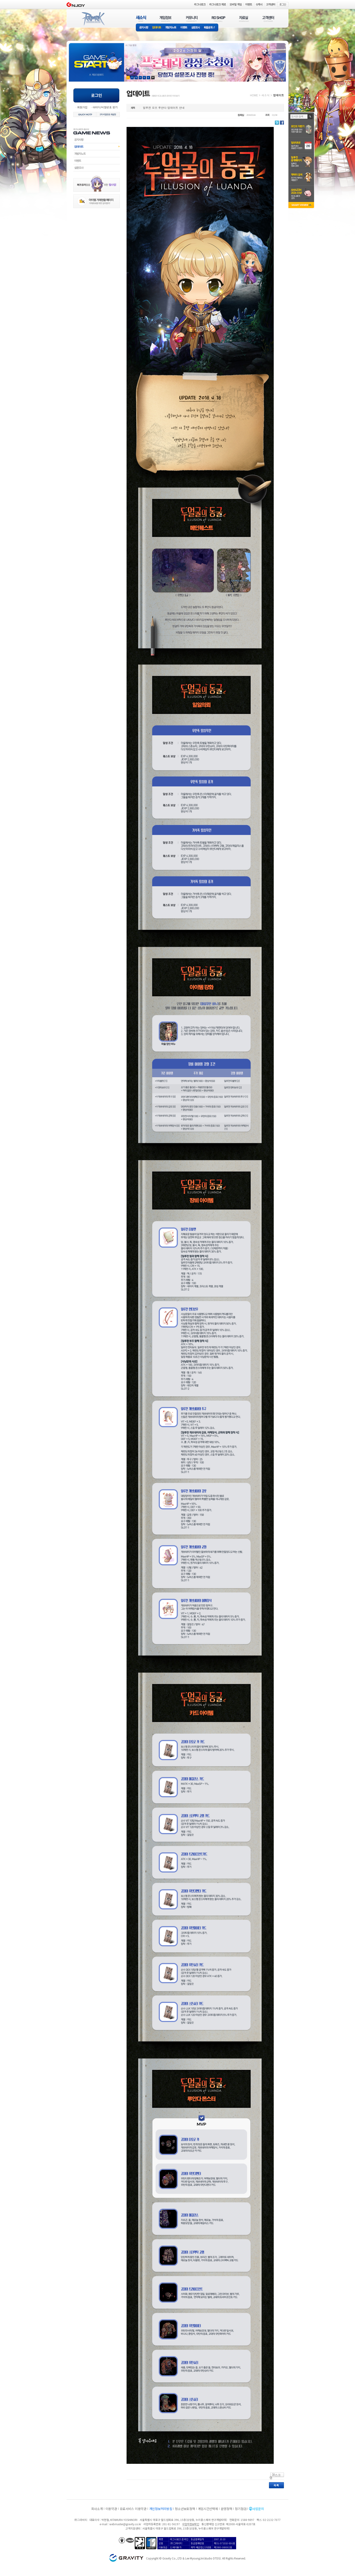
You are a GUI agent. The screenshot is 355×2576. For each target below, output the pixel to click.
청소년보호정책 (185, 2508)
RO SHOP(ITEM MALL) (218, 19)
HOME (254, 95)
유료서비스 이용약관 (133, 2508)
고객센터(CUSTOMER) (268, 19)
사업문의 (258, 2508)
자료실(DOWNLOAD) (243, 19)
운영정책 (226, 2508)
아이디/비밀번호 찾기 (105, 107)
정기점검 (240, 2508)
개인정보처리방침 (160, 2508)
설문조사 (195, 28)
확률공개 (210, 28)
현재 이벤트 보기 (153, 77)
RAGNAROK (93, 19)
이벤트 (183, 28)
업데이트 (156, 28)
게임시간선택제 (208, 2508)
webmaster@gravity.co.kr (125, 2524)
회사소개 (97, 2508)
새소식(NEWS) (141, 19)
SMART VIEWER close (301, 205)
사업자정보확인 (190, 2524)
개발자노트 (170, 28)
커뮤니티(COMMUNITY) (192, 19)
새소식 (265, 95)
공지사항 (143, 28)
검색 (310, 116)
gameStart (96, 58)
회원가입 (82, 107)
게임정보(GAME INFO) (165, 19)
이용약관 (111, 2508)
